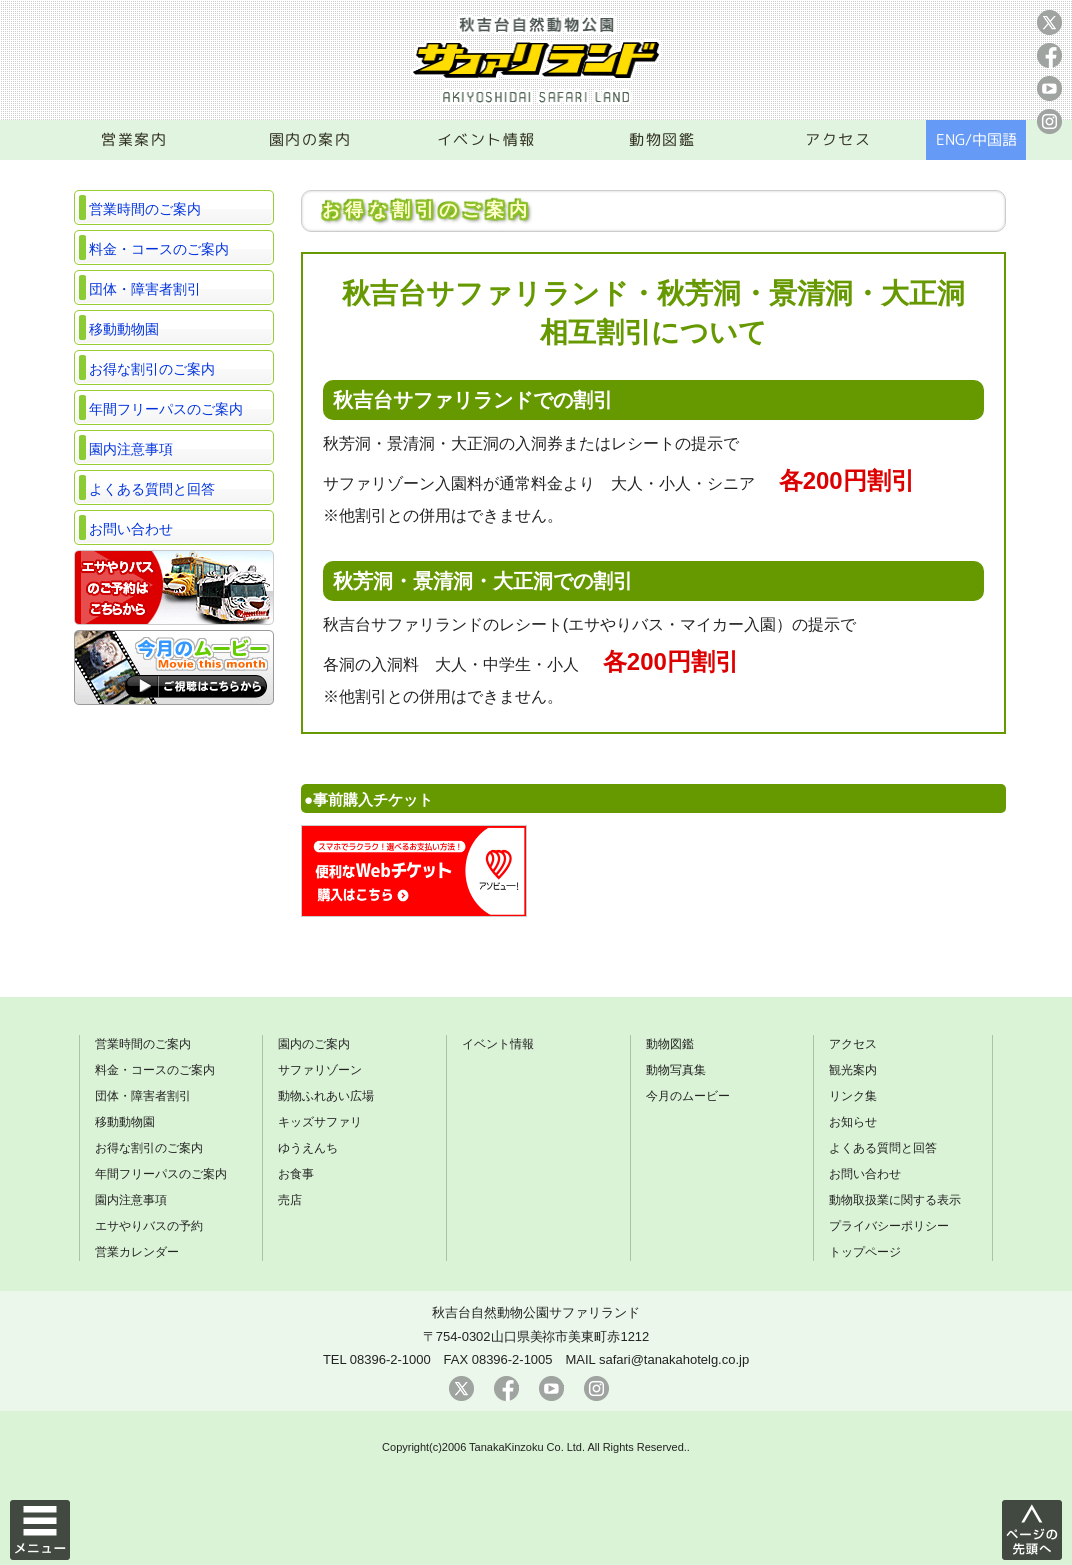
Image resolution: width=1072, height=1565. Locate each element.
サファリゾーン (320, 1070)
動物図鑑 (662, 139)
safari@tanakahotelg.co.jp (674, 1359)
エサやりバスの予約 (149, 1226)
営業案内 (134, 139)
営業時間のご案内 (145, 209)
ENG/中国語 (976, 139)
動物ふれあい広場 (326, 1096)
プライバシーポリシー (889, 1226)
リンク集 (853, 1096)
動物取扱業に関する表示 (895, 1200)
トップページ (865, 1252)
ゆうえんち (308, 1148)
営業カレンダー (137, 1252)
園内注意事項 (131, 449)
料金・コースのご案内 (159, 249)
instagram (1049, 121)
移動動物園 (124, 329)
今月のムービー (688, 1096)
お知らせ (853, 1122)
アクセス (838, 139)
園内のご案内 (314, 1044)
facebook (1049, 55)
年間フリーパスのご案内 (166, 409)
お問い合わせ (131, 529)
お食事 (296, 1174)
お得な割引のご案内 (152, 369)
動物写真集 (676, 1070)
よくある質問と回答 (152, 489)
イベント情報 (486, 139)
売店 (290, 1200)
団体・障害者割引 (145, 289)
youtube (1049, 88)
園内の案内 (310, 139)
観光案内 (853, 1070)
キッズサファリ (320, 1122)
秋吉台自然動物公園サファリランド (536, 1312)
